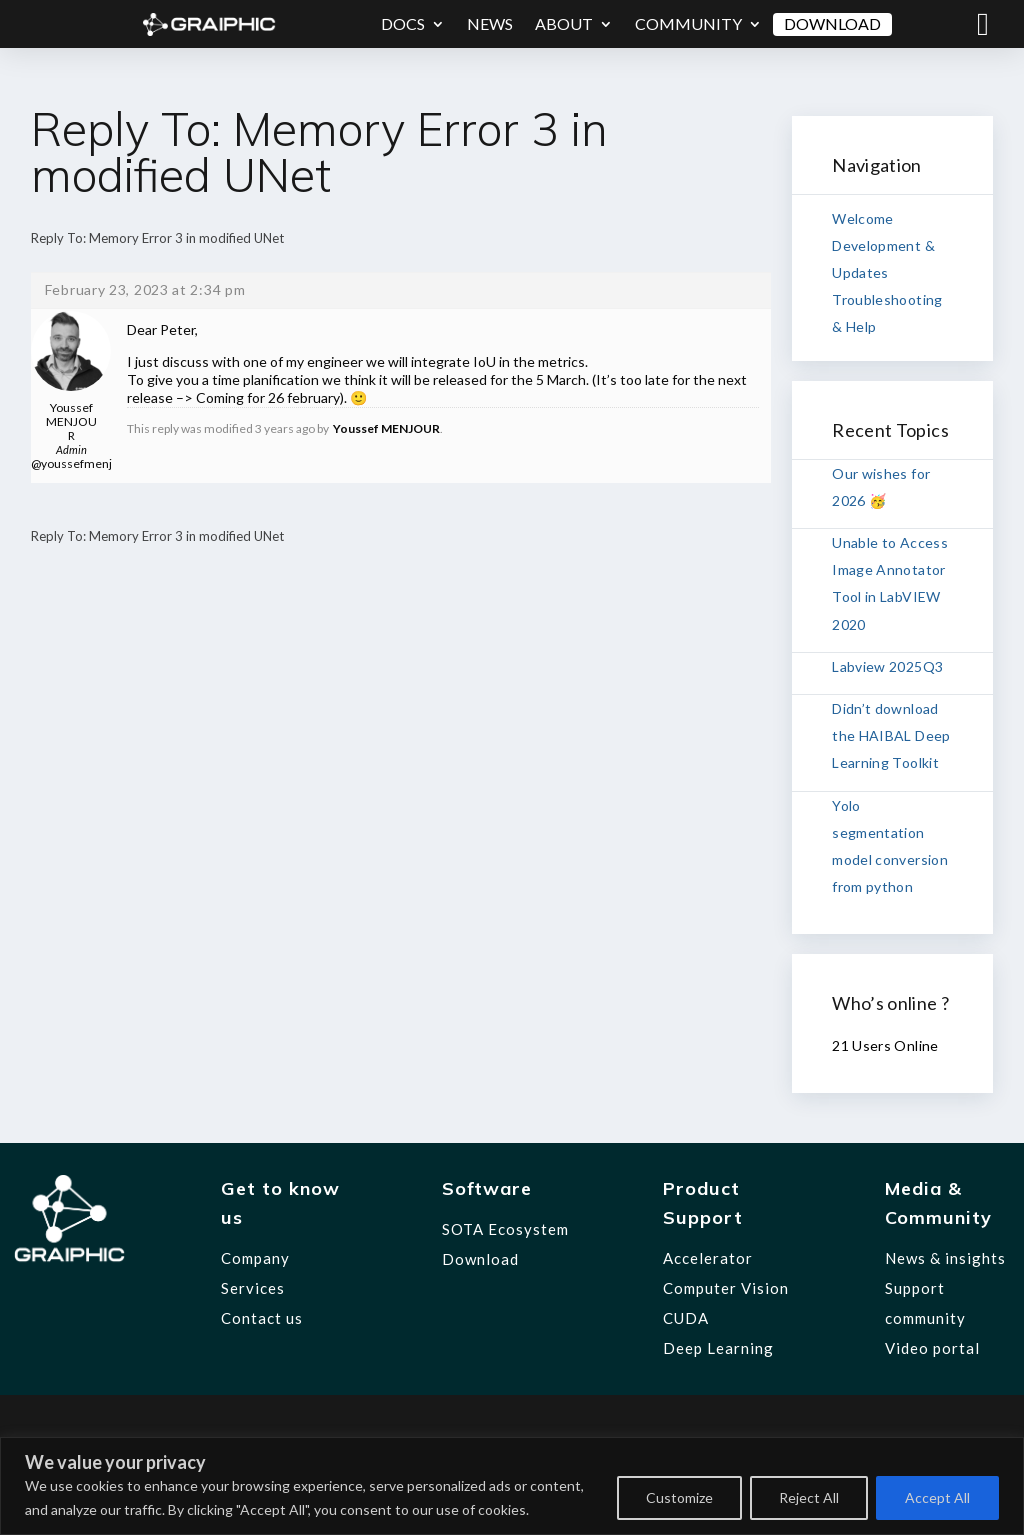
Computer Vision (726, 1288)
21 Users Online (885, 1045)
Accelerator (708, 1258)
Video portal (932, 1348)
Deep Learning (718, 1348)
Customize (679, 1497)
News (490, 23)
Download (832, 23)
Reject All (809, 1497)
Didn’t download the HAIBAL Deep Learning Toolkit (891, 735)
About (564, 23)
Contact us (262, 1318)
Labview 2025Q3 (887, 666)
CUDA (686, 1318)
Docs (403, 23)
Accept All (937, 1497)
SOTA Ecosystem (505, 1229)
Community (688, 23)
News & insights (945, 1258)
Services (253, 1288)
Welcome (862, 218)
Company (255, 1258)
